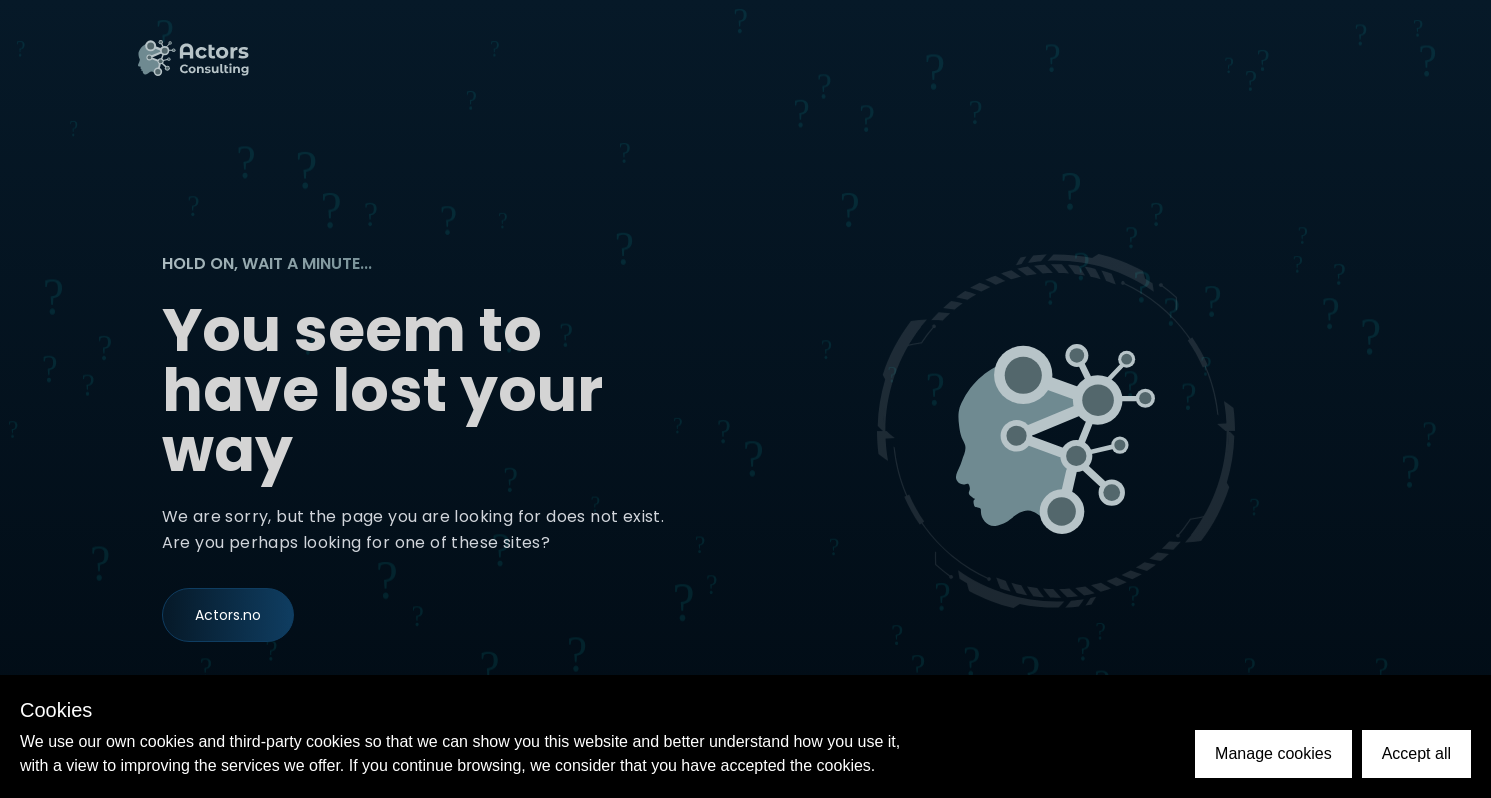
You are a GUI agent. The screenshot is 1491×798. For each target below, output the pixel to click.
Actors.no (228, 617)
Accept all (1416, 753)
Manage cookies (1273, 753)
